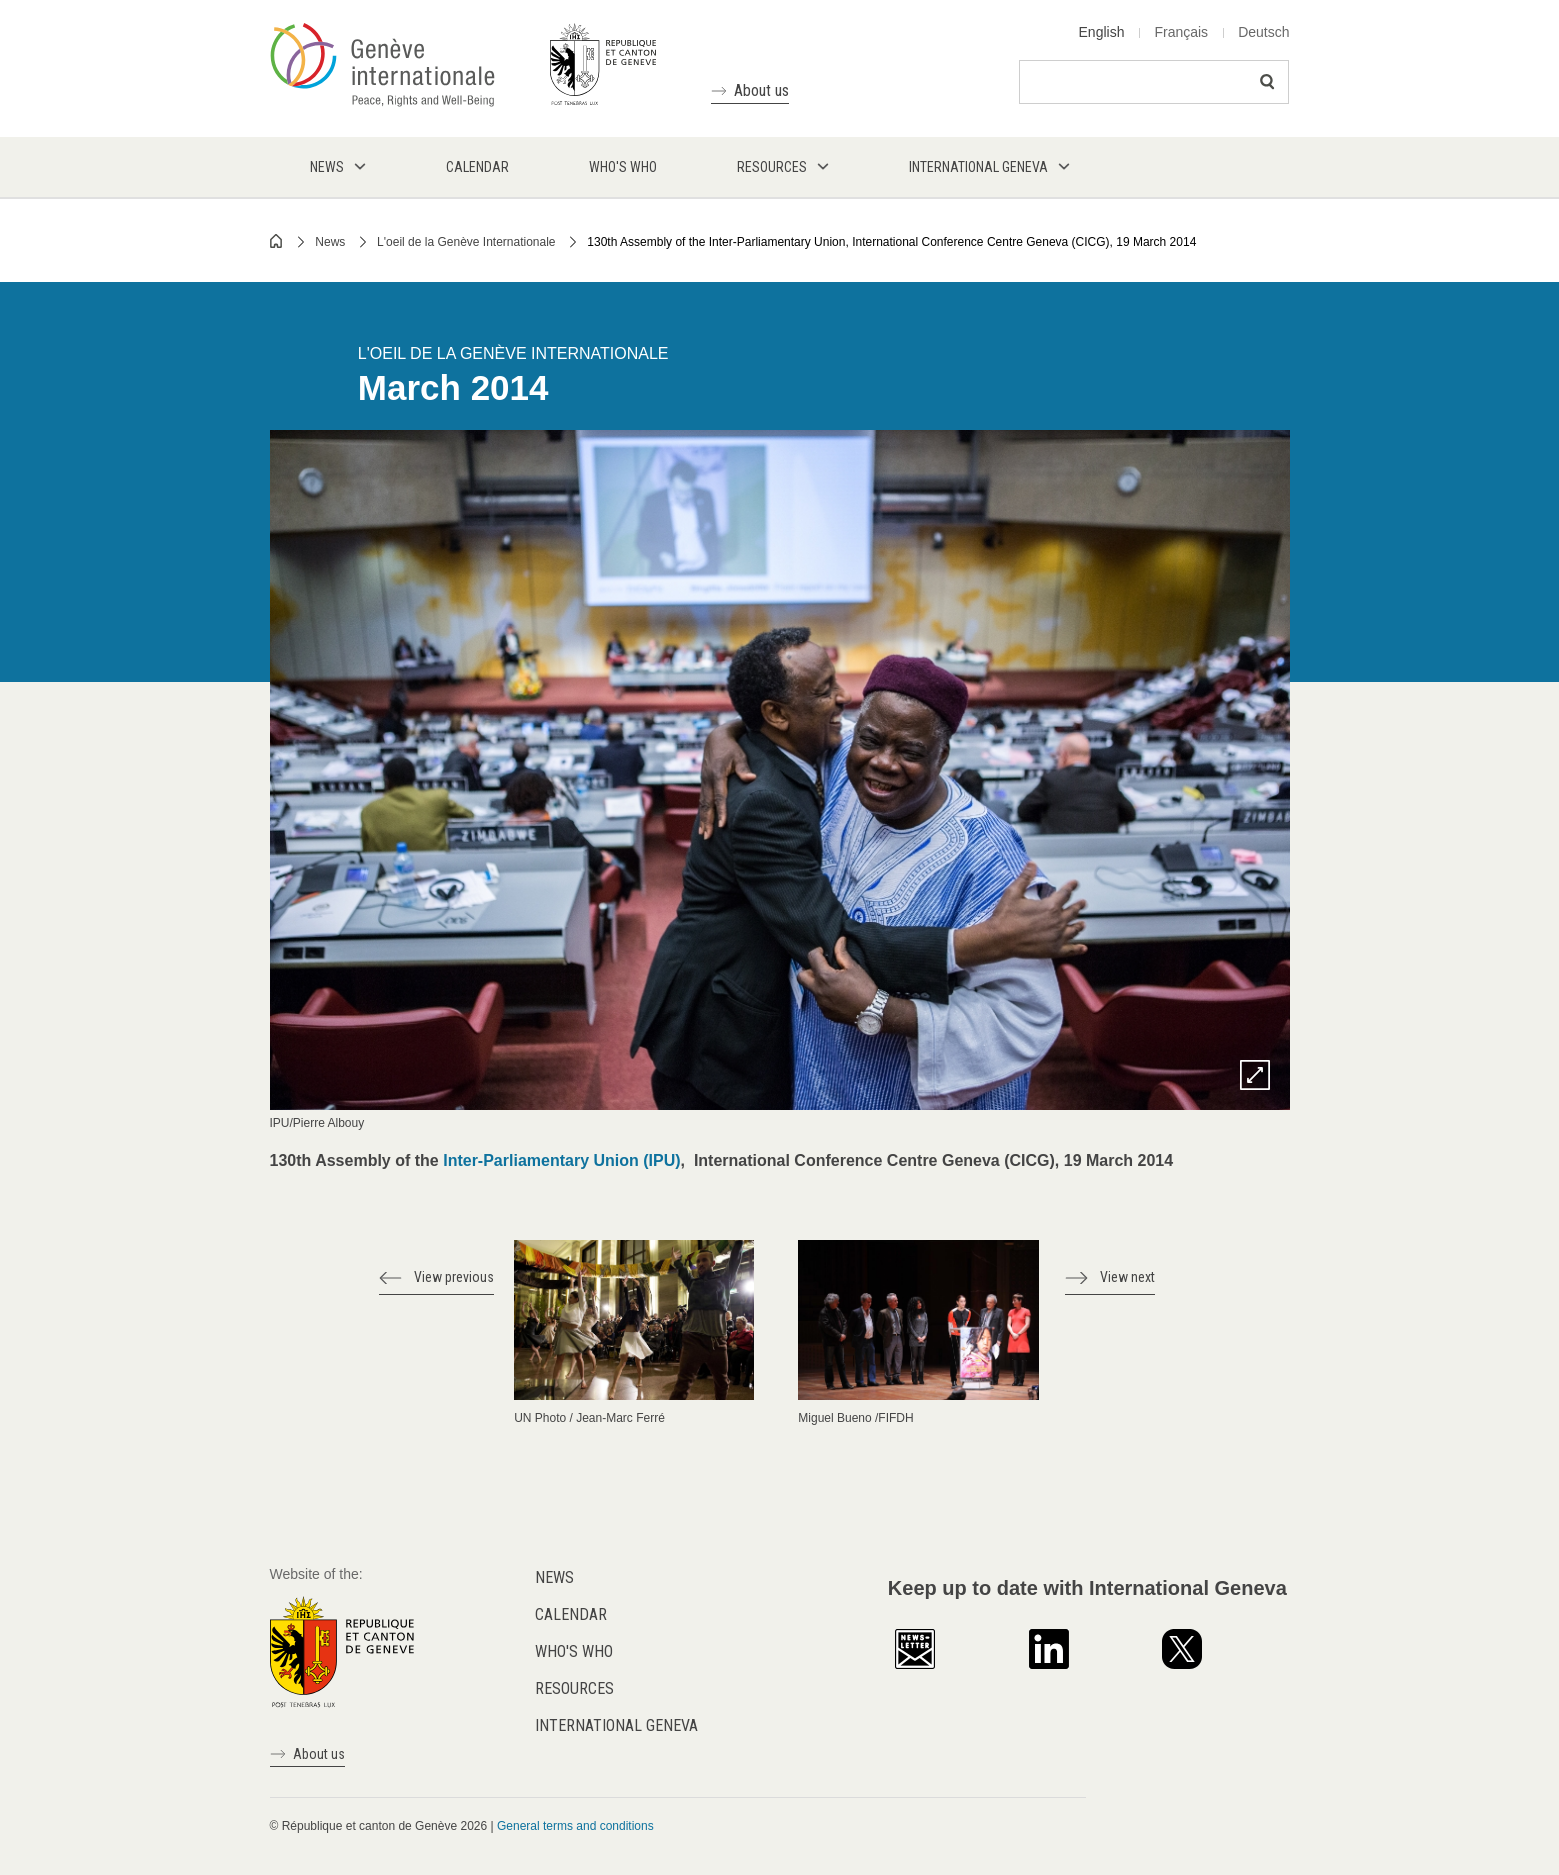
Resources (574, 1688)
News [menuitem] (327, 167)
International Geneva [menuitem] (978, 167)
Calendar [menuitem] (477, 167)
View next (1127, 1277)
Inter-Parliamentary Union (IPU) (561, 1160)
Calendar (571, 1614)
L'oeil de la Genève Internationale (466, 242)
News (330, 242)
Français (1181, 32)
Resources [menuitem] (772, 167)
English (1102, 32)
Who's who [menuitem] (623, 167)
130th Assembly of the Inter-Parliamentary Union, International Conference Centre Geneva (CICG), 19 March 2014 (891, 242)
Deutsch (1263, 32)
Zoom (1255, 1075)
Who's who (574, 1651)
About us (761, 90)
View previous (454, 1277)
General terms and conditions (575, 1826)
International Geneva (616, 1725)
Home (277, 241)
